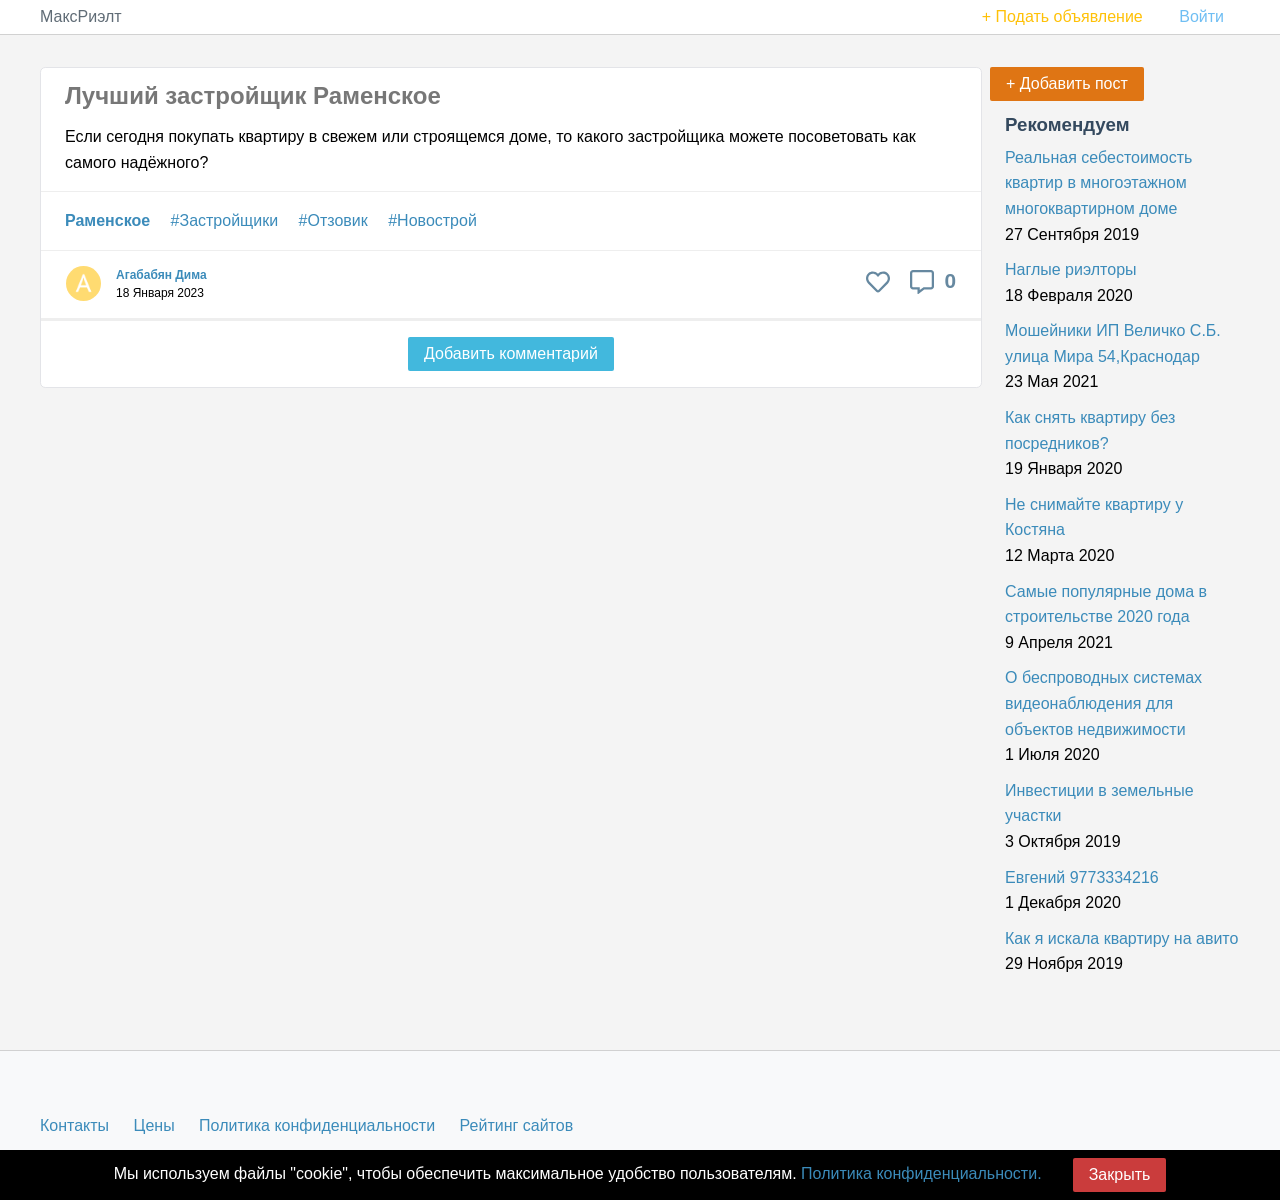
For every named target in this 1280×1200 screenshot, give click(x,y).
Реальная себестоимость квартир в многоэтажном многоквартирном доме (1098, 183)
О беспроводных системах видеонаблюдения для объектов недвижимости (1103, 703)
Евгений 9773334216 (1082, 877)
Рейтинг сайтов (517, 1125)
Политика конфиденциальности (317, 1125)
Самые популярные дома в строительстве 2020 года (1106, 604)
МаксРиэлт (81, 16)
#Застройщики (225, 220)
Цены (154, 1125)
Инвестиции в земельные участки (1099, 803)
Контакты (74, 1125)
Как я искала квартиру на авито (1121, 938)
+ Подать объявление (1062, 16)
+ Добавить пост (1067, 83)
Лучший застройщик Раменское (253, 95)
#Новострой (432, 220)
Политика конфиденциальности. (921, 1173)
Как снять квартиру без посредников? (1090, 430)
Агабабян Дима (161, 275)
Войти (1201, 16)
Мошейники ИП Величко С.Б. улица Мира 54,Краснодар (1113, 343)
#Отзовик (333, 220)
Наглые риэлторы (1071, 269)
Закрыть (1120, 1174)
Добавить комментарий (511, 353)
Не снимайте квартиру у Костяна (1094, 517)
